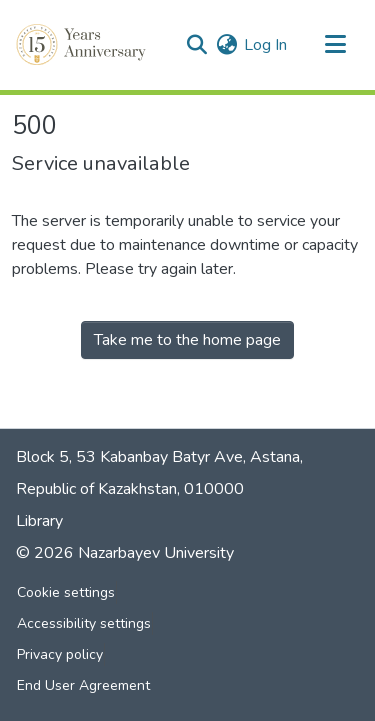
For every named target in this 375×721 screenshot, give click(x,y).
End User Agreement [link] (83, 685)
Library (39, 521)
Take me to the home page (187, 340)
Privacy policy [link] (60, 654)
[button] (83, 45)
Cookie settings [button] (66, 592)
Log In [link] (265, 45)
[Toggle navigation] (335, 45)
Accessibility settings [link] (84, 623)
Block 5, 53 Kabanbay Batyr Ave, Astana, (159, 457)
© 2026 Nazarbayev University (125, 553)
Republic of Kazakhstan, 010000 (130, 489)
